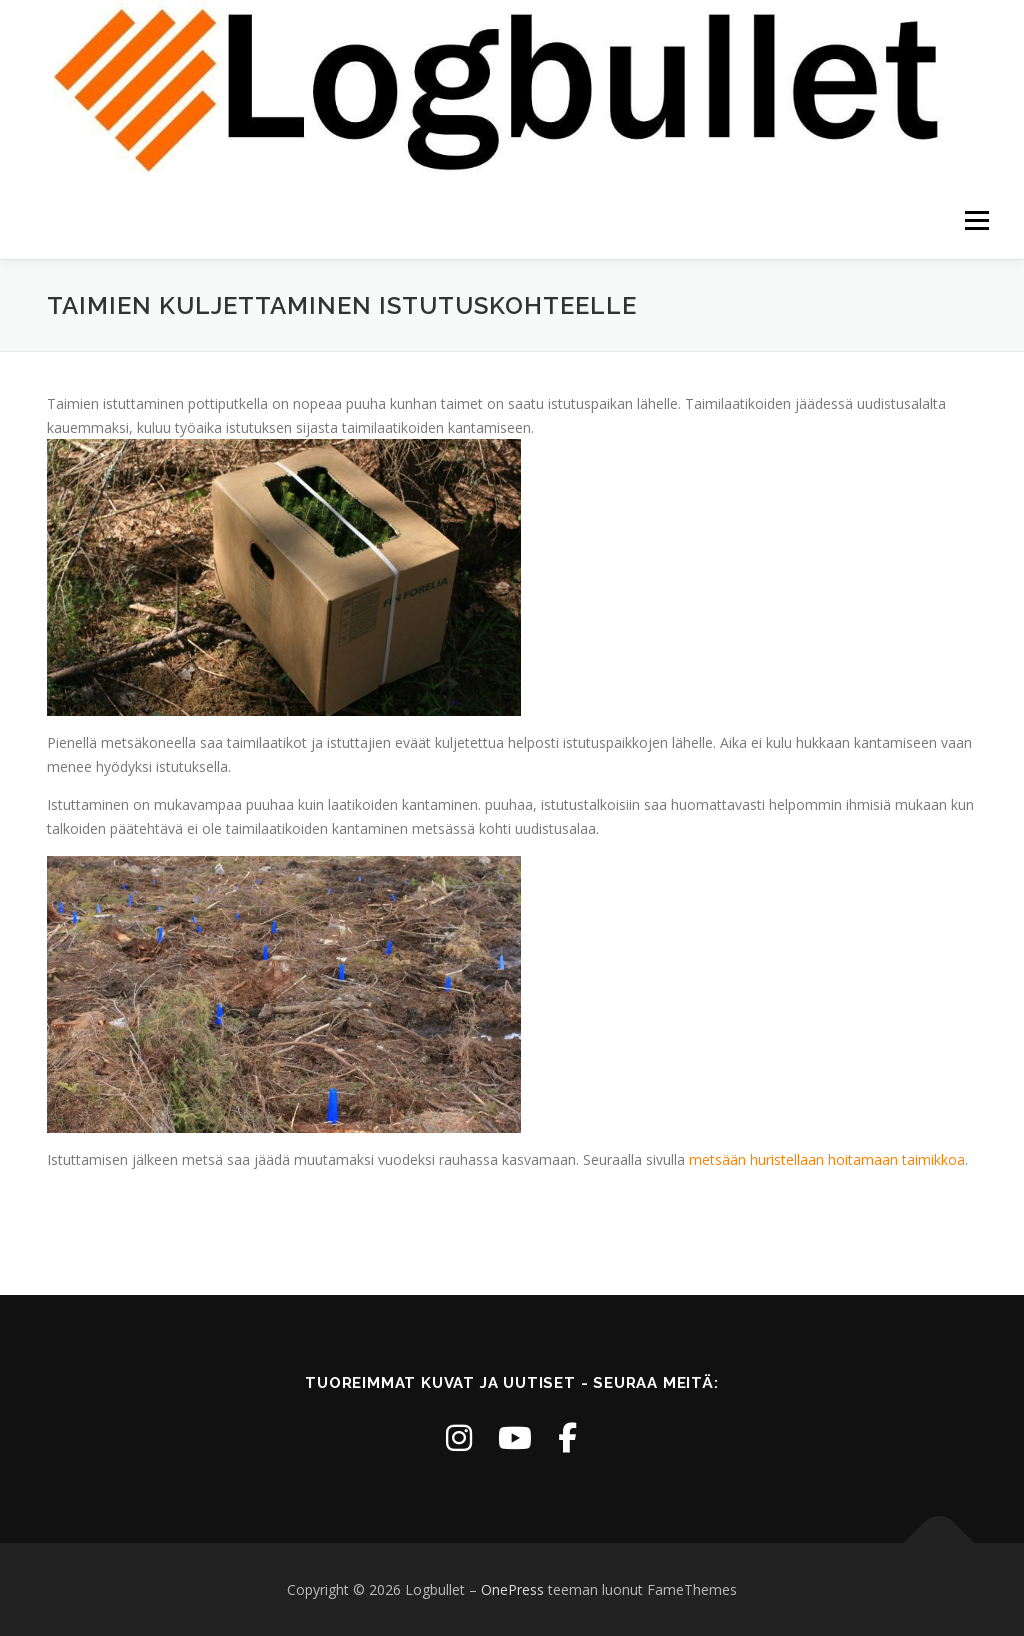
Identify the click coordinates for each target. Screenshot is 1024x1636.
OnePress (512, 1589)
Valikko (976, 221)
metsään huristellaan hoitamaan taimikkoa (827, 1159)
